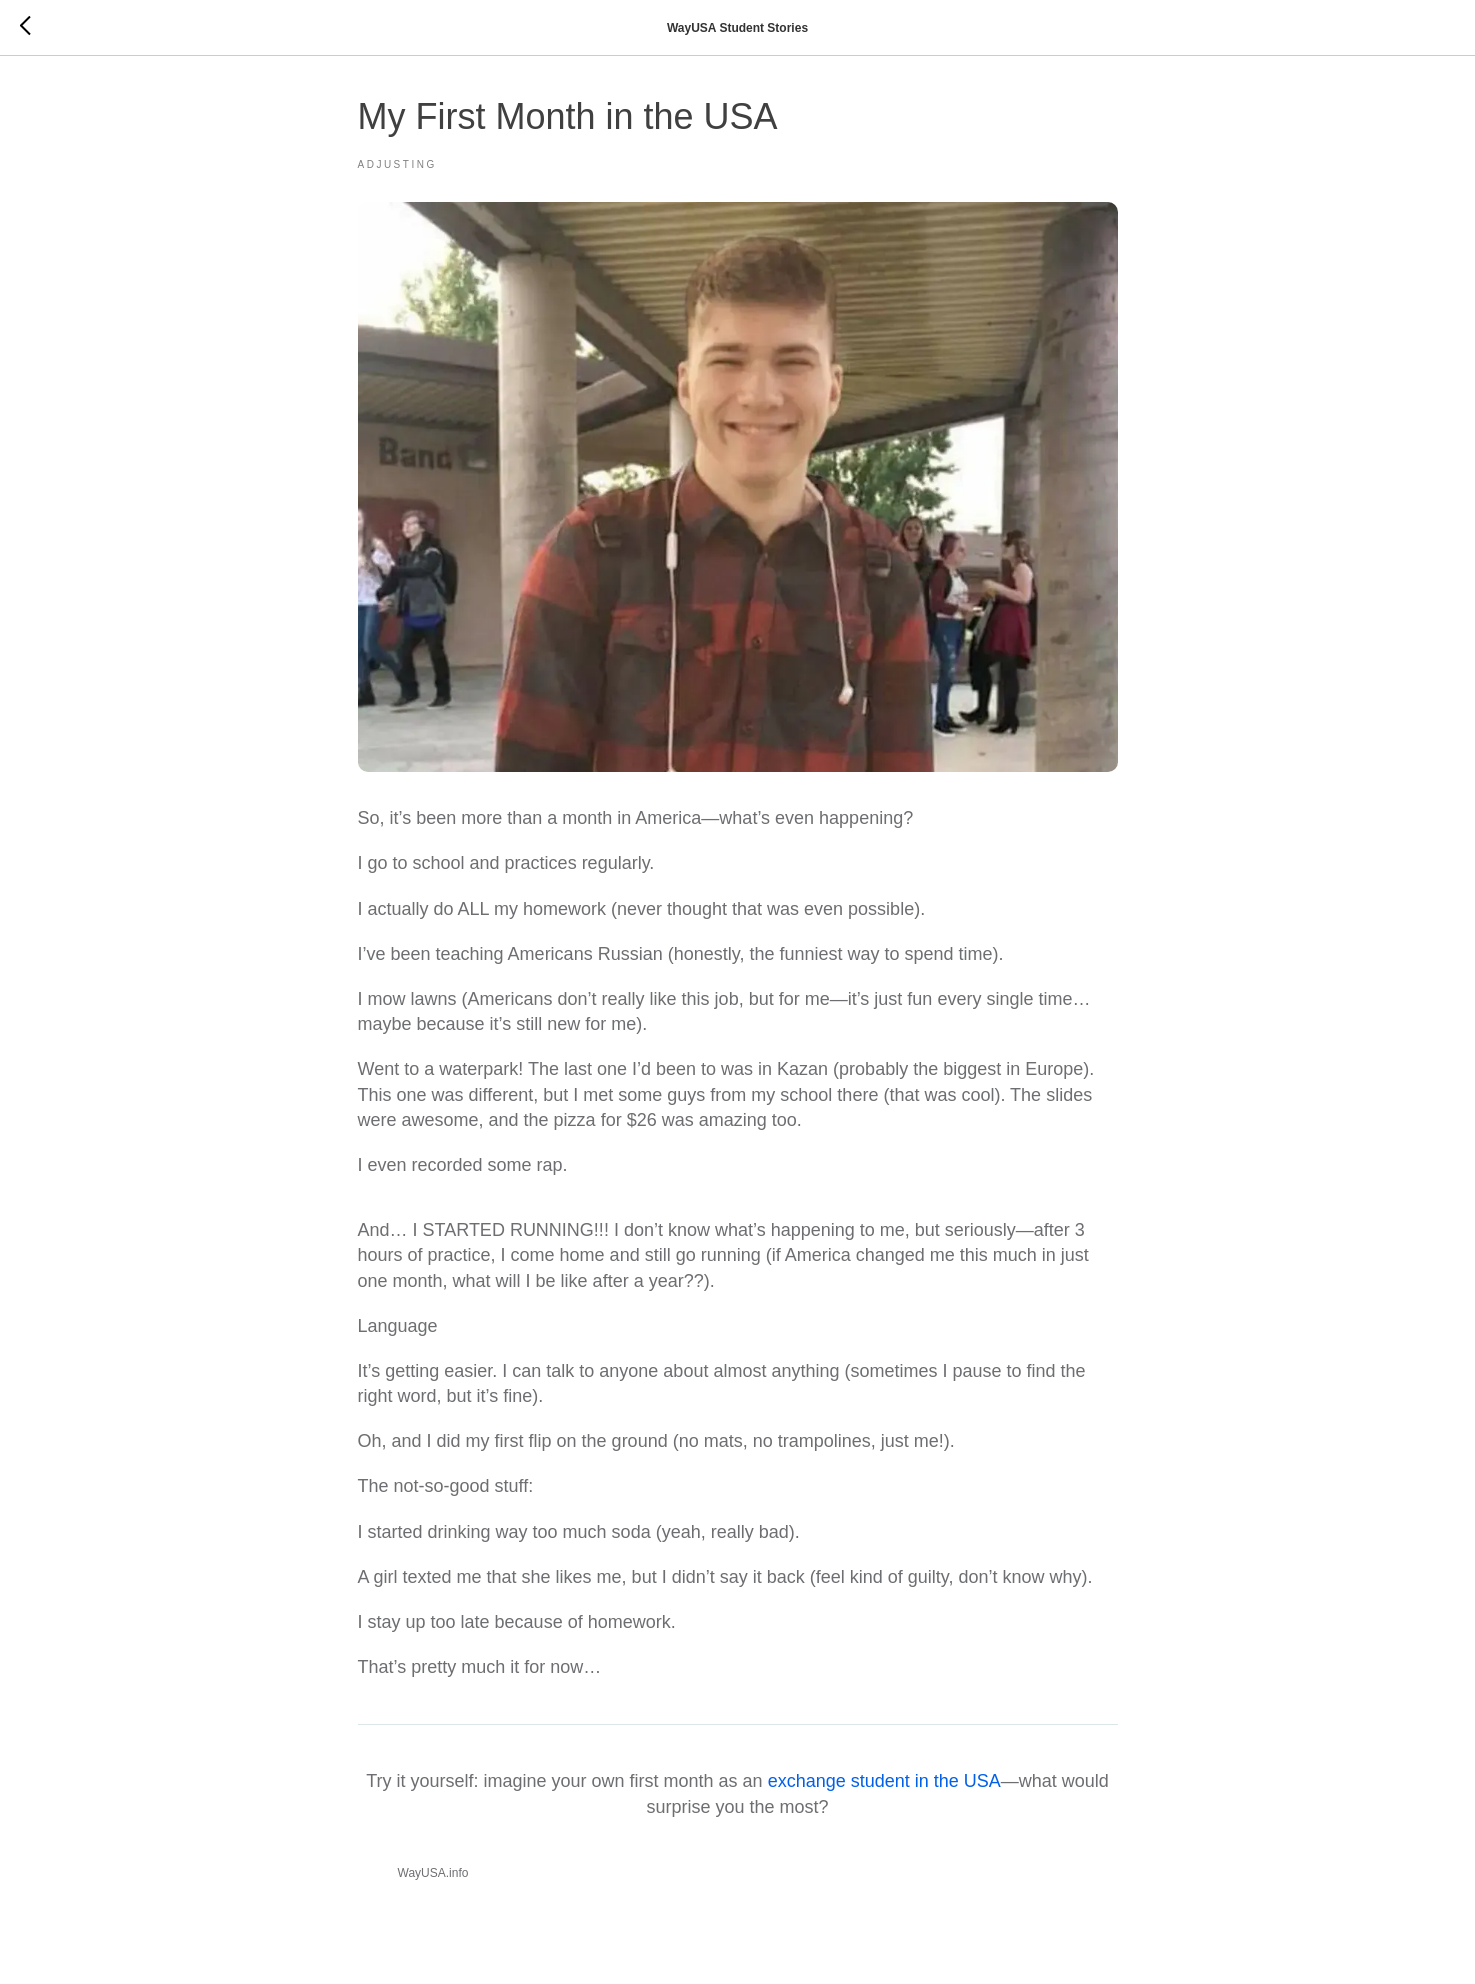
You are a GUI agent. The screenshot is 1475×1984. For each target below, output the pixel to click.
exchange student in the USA (884, 1781)
